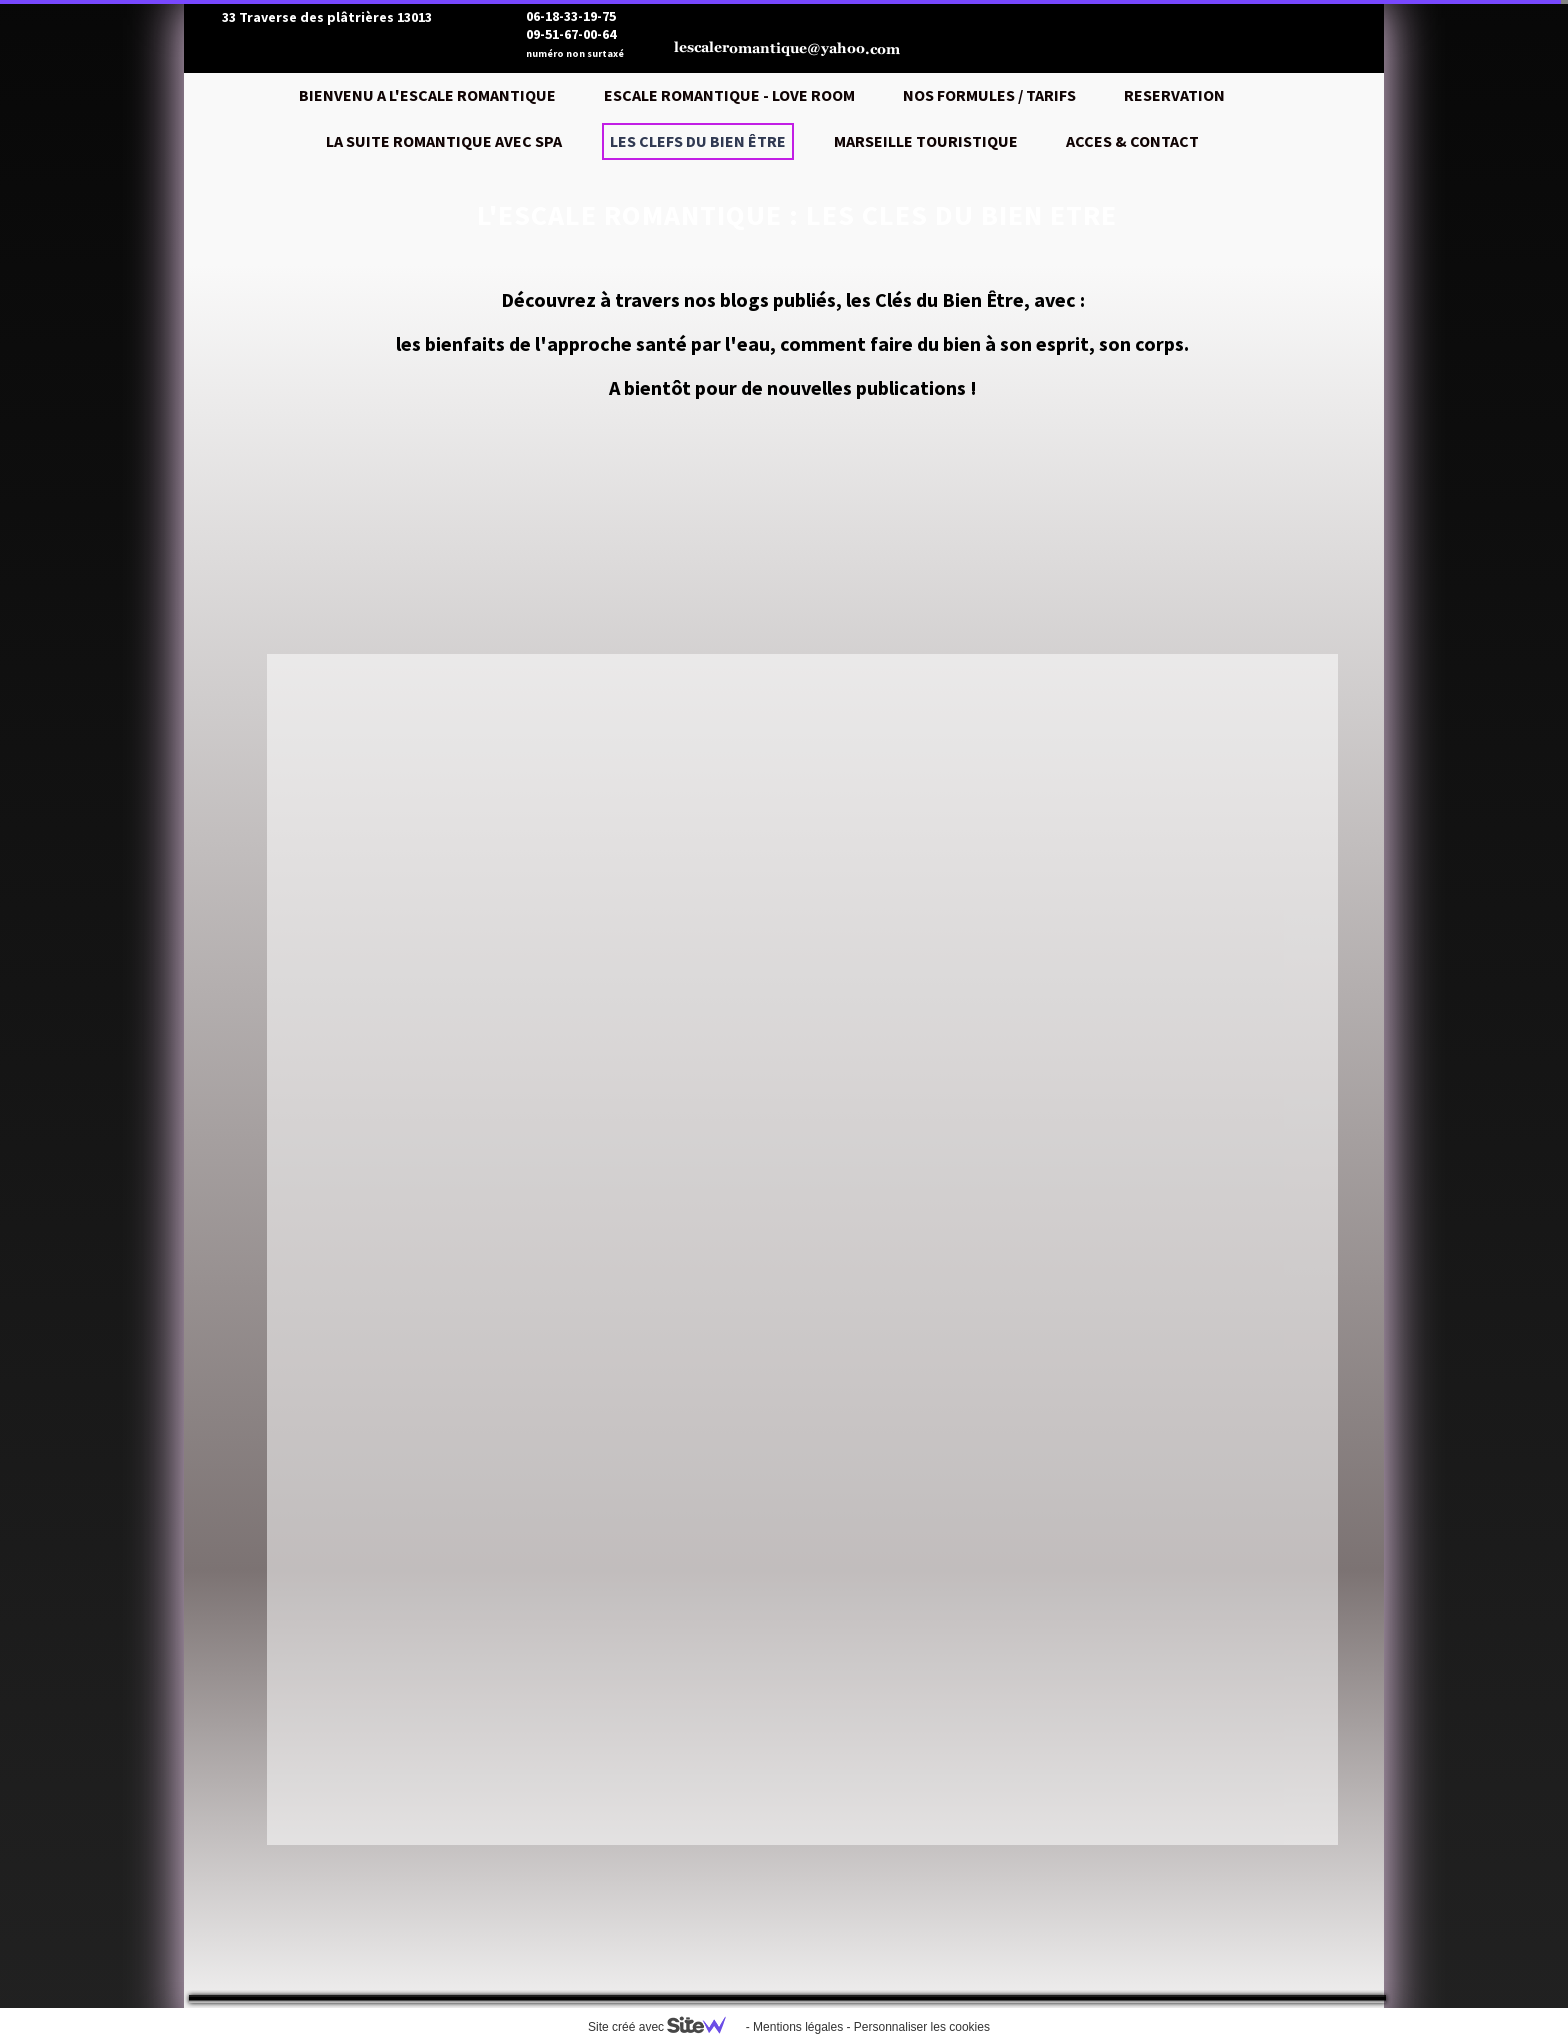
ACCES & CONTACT (1132, 141)
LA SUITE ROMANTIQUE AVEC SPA (444, 141)
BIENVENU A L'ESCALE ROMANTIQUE (427, 95)
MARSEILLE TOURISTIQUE (926, 141)
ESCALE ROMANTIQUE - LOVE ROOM (729, 95)
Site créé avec (665, 2027)
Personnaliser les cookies (922, 2027)
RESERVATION (1174, 95)
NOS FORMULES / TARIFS (989, 95)
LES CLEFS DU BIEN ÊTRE (698, 141)
